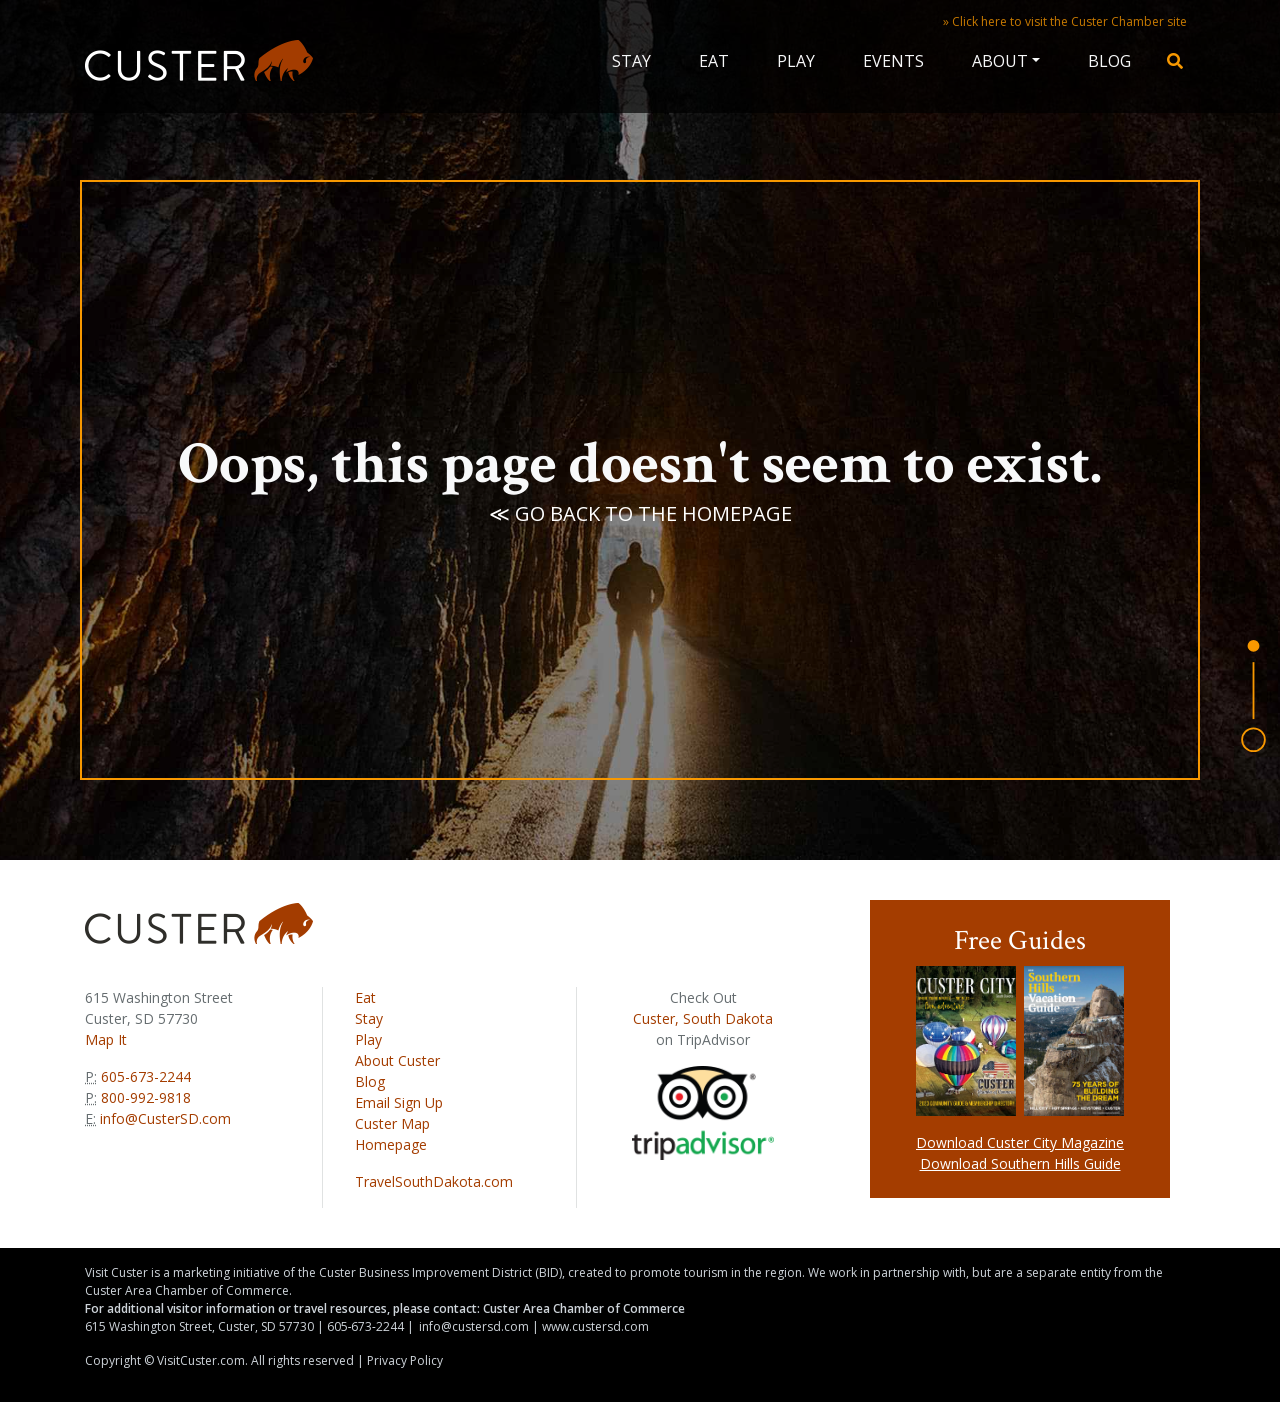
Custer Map (392, 1123)
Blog (1109, 61)
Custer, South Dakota (703, 1018)
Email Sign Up (399, 1102)
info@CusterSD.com (165, 1118)
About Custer (397, 1060)
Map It (106, 1039)
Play (796, 61)
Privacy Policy (405, 1360)
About (1000, 61)
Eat (714, 61)
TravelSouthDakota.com (434, 1181)
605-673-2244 (144, 1076)
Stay (631, 61)
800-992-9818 (144, 1097)
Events (893, 61)
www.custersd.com (595, 1326)
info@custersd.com (474, 1326)
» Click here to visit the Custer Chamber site (1065, 21)
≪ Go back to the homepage (640, 514)
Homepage (391, 1144)
